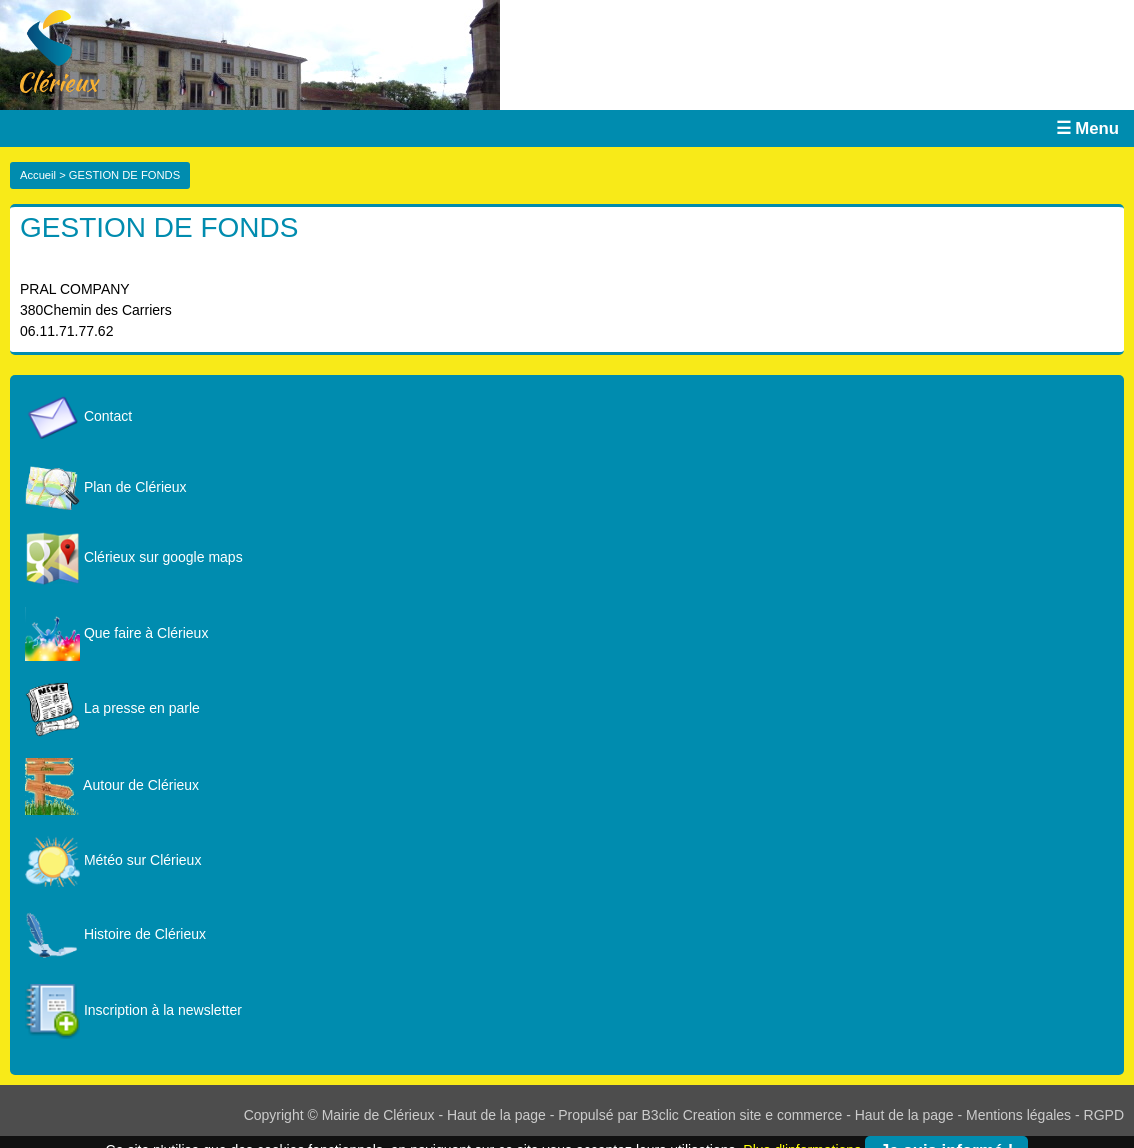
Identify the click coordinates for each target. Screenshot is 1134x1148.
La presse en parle (112, 708)
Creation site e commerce (763, 1115)
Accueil (38, 175)
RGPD (1104, 1115)
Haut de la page (496, 1115)
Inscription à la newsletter (133, 1010)
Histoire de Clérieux (115, 934)
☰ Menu (1087, 128)
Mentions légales (1018, 1115)
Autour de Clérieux (112, 785)
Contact (78, 416)
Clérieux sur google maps (134, 557)
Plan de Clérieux (106, 487)
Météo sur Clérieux (113, 860)
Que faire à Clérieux (116, 633)
